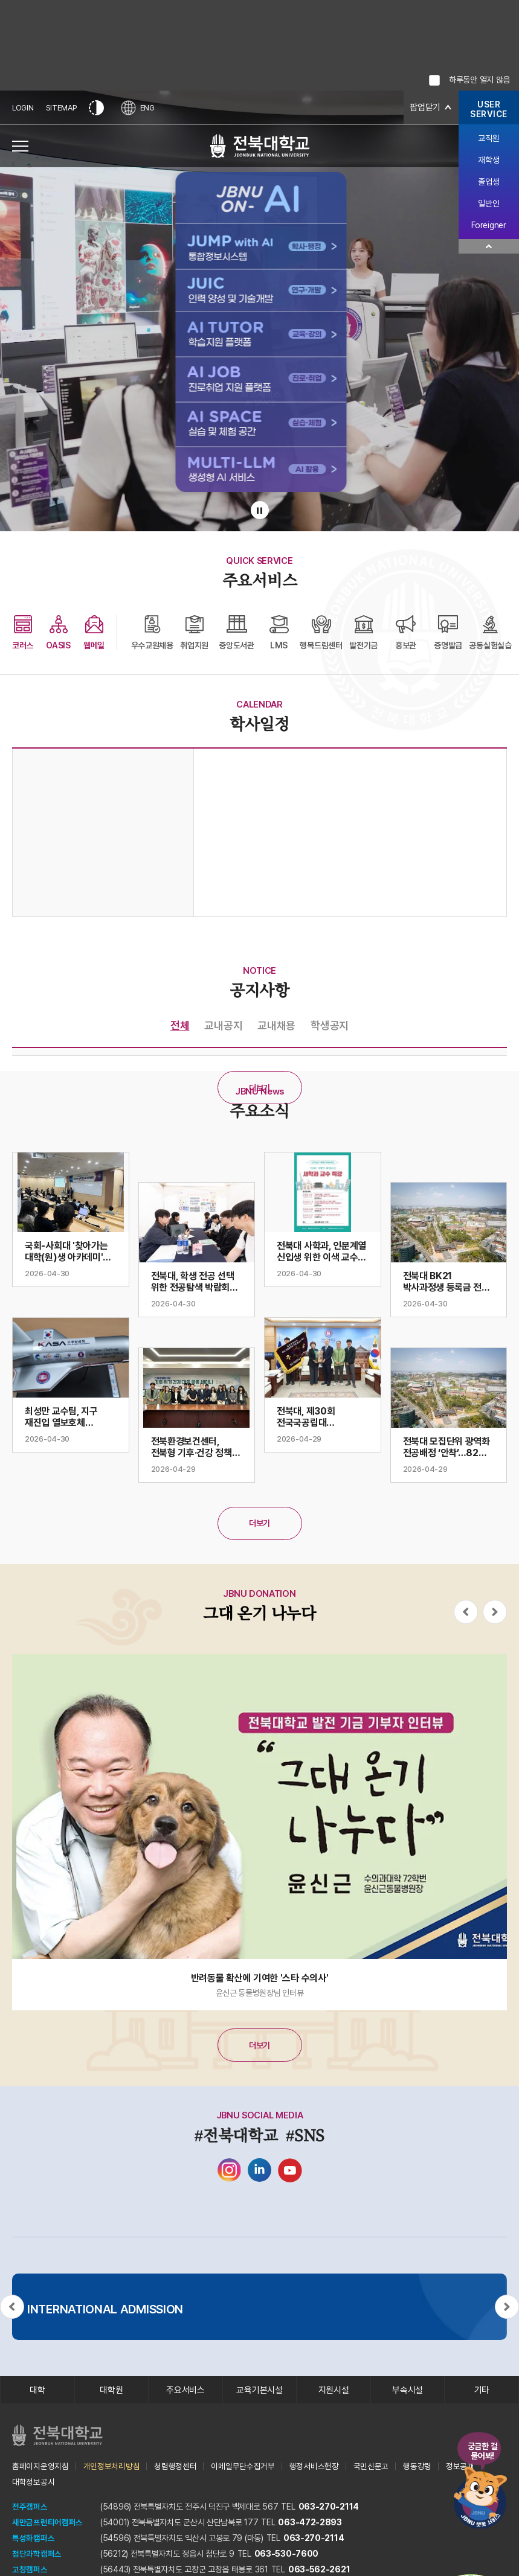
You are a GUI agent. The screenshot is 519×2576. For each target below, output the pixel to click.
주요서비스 (186, 2391)
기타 (482, 2391)
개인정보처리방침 (111, 2468)
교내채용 (276, 1025)
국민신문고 (371, 2468)
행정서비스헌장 (314, 2468)
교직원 (488, 138)
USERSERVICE (489, 109)
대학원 (111, 2391)
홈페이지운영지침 (40, 2468)
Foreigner (488, 225)
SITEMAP (63, 107)
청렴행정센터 (175, 2468)
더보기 (259, 1088)
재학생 (488, 160)
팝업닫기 (423, 107)
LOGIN (23, 107)
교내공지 (223, 1025)
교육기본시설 (259, 2391)
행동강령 (417, 2468)
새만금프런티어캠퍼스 (47, 2525)
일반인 (488, 203)
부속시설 (407, 2391)
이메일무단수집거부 (242, 2468)
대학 (37, 2391)
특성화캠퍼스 (33, 2540)
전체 (179, 1025)
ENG (141, 107)
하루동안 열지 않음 (479, 80)
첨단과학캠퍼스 (37, 2556)
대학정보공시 (33, 2484)
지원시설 (333, 2391)
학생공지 (330, 1025)
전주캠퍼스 (30, 2509)
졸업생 (488, 182)
